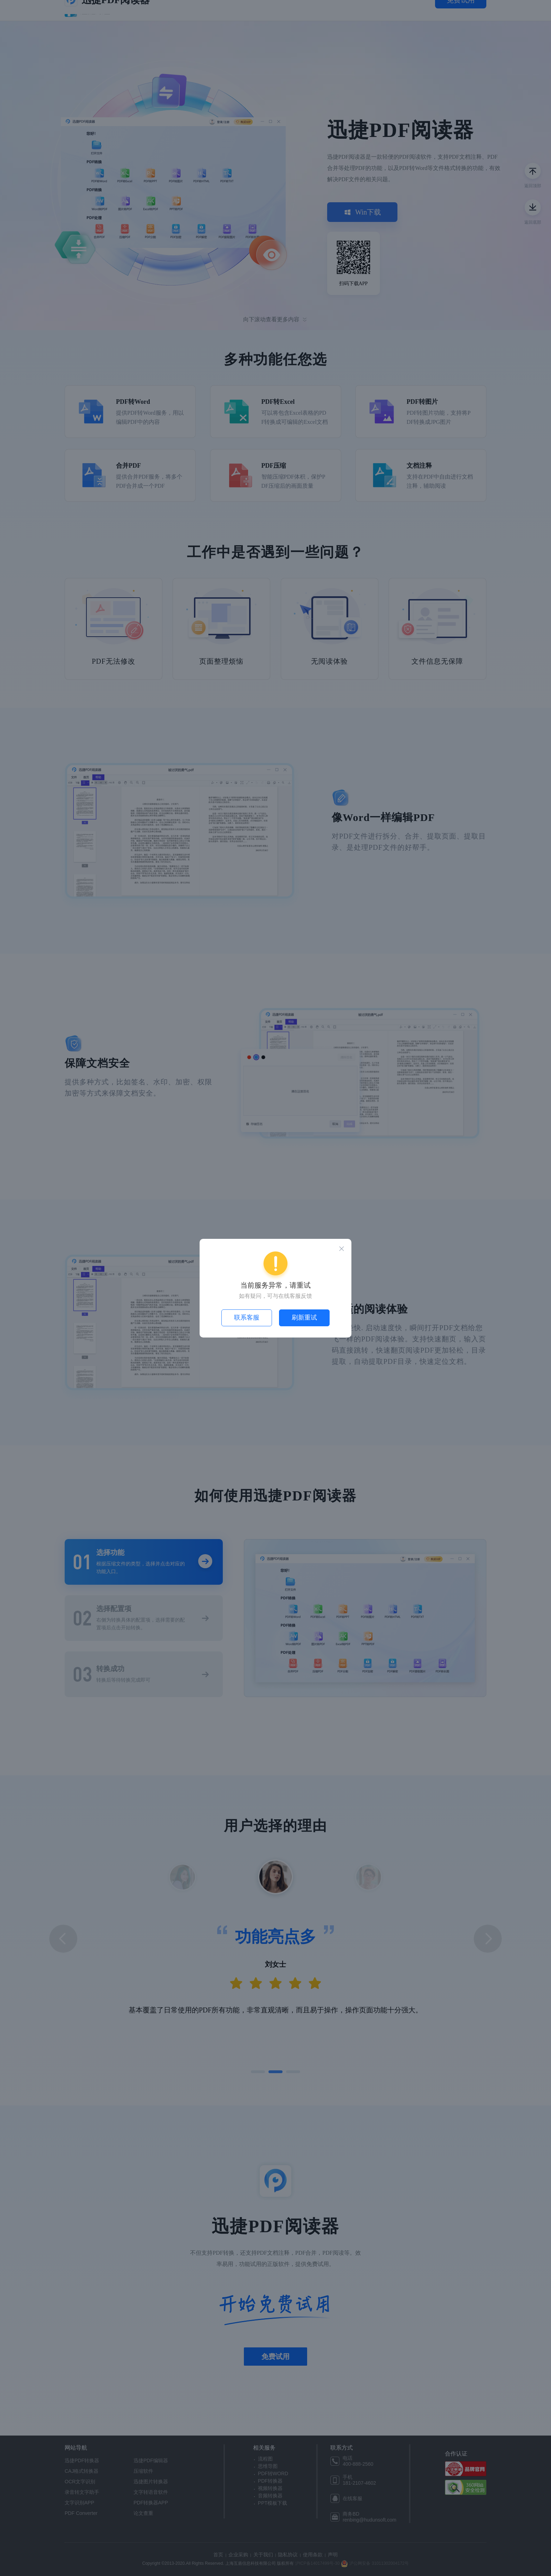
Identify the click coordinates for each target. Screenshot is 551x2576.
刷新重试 (304, 1317)
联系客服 (246, 1317)
